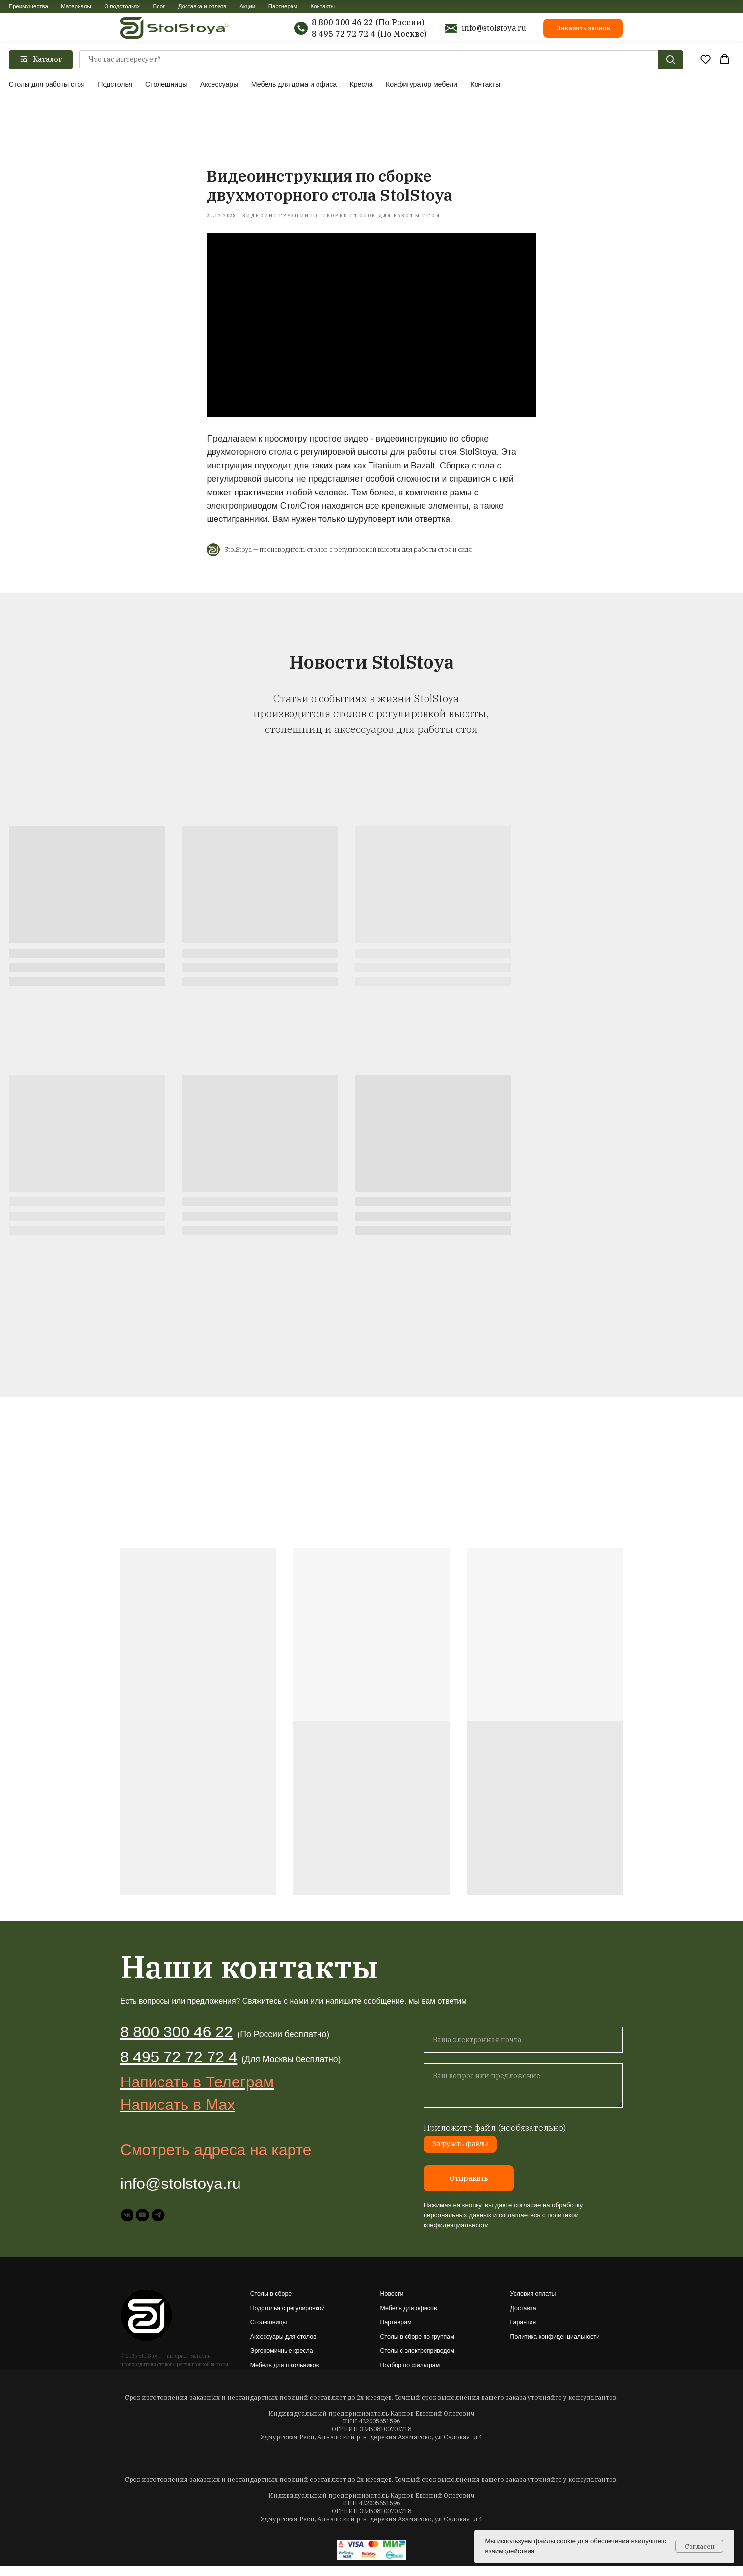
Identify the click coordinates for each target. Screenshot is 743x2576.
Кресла (361, 84)
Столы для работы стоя (47, 84)
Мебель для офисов (408, 2318)
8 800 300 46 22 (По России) (368, 22)
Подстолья (115, 84)
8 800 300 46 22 (176, 2042)
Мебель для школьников (284, 2374)
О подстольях (122, 6)
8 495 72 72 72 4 (343, 34)
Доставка (523, 2318)
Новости (392, 2303)
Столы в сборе (271, 2303)
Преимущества (28, 6)
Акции (247, 6)
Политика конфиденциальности (555, 2346)
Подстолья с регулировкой (287, 2318)
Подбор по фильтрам (410, 2374)
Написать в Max (177, 2114)
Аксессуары (219, 84)
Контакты (323, 6)
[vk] (127, 2224)
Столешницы (166, 84)
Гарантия (523, 2332)
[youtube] (142, 2224)
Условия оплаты (533, 2303)
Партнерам (282, 6)
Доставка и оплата (202, 6)
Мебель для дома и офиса (294, 84)
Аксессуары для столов (283, 2346)
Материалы (76, 6)
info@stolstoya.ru (494, 28)
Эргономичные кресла (281, 2360)
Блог (159, 6)
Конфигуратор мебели (421, 84)
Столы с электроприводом (417, 2360)
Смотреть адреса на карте (216, 2159)
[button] (705, 59)
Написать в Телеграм (197, 2092)
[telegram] (158, 2224)
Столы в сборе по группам (417, 2346)
